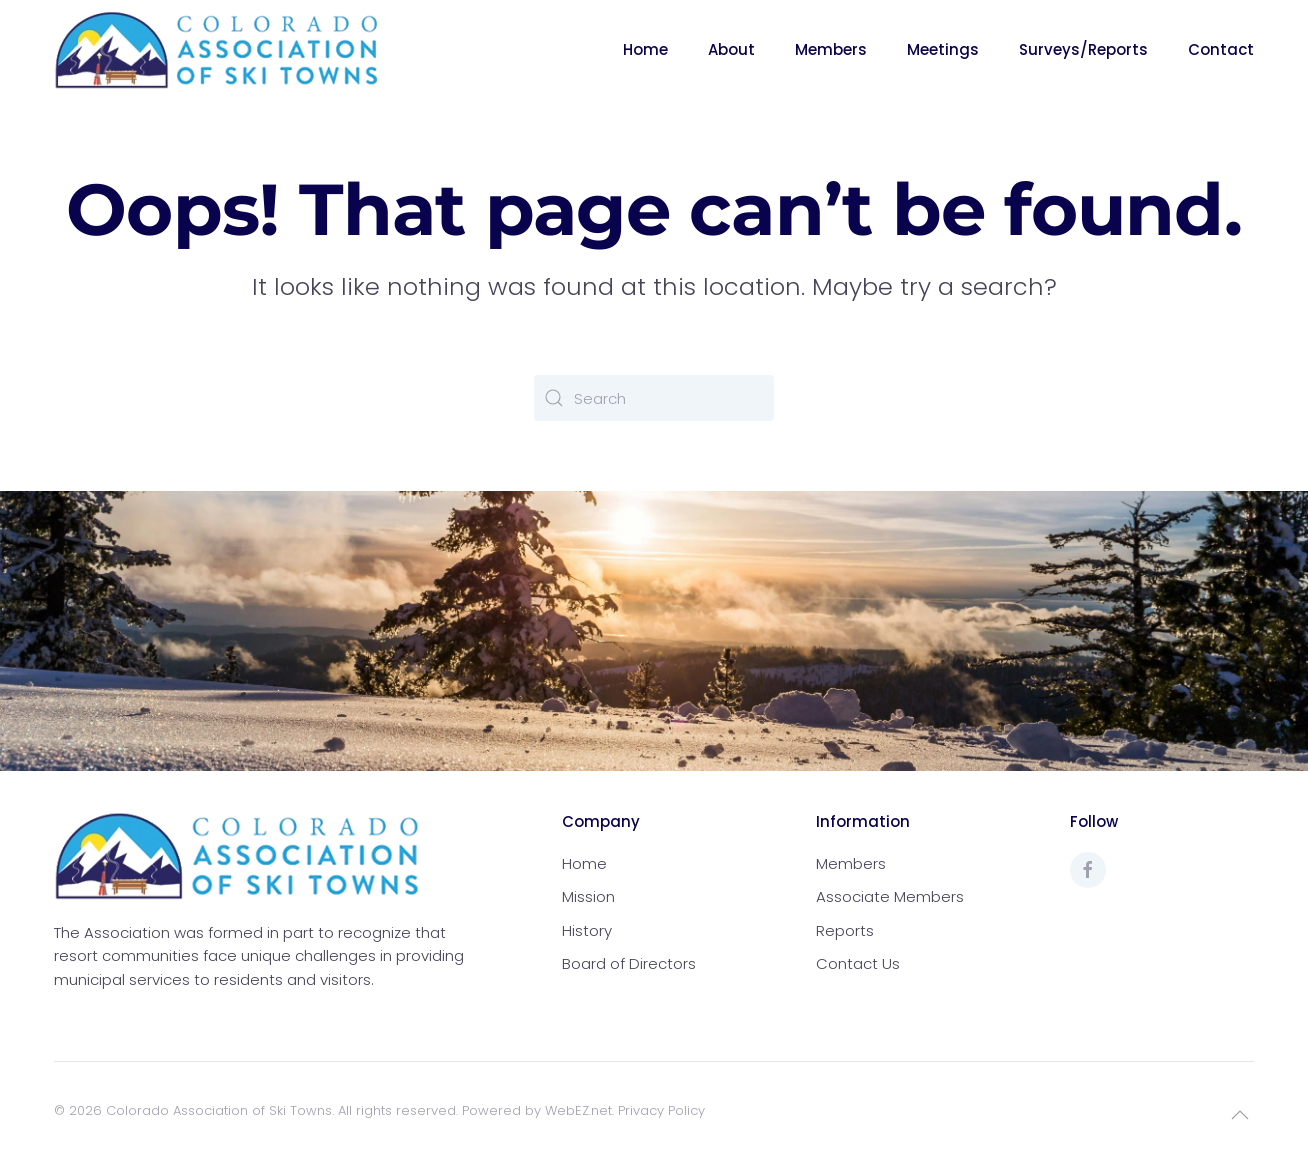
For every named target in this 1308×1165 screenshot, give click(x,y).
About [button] (731, 49)
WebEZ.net (578, 1110)
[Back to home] (217, 50)
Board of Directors (629, 963)
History (587, 930)
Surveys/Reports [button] (1083, 49)
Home (645, 49)
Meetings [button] (943, 49)
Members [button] (831, 49)
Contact (1221, 49)
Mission (588, 896)
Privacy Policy (661, 1110)
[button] (1240, 1115)
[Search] (654, 398)
